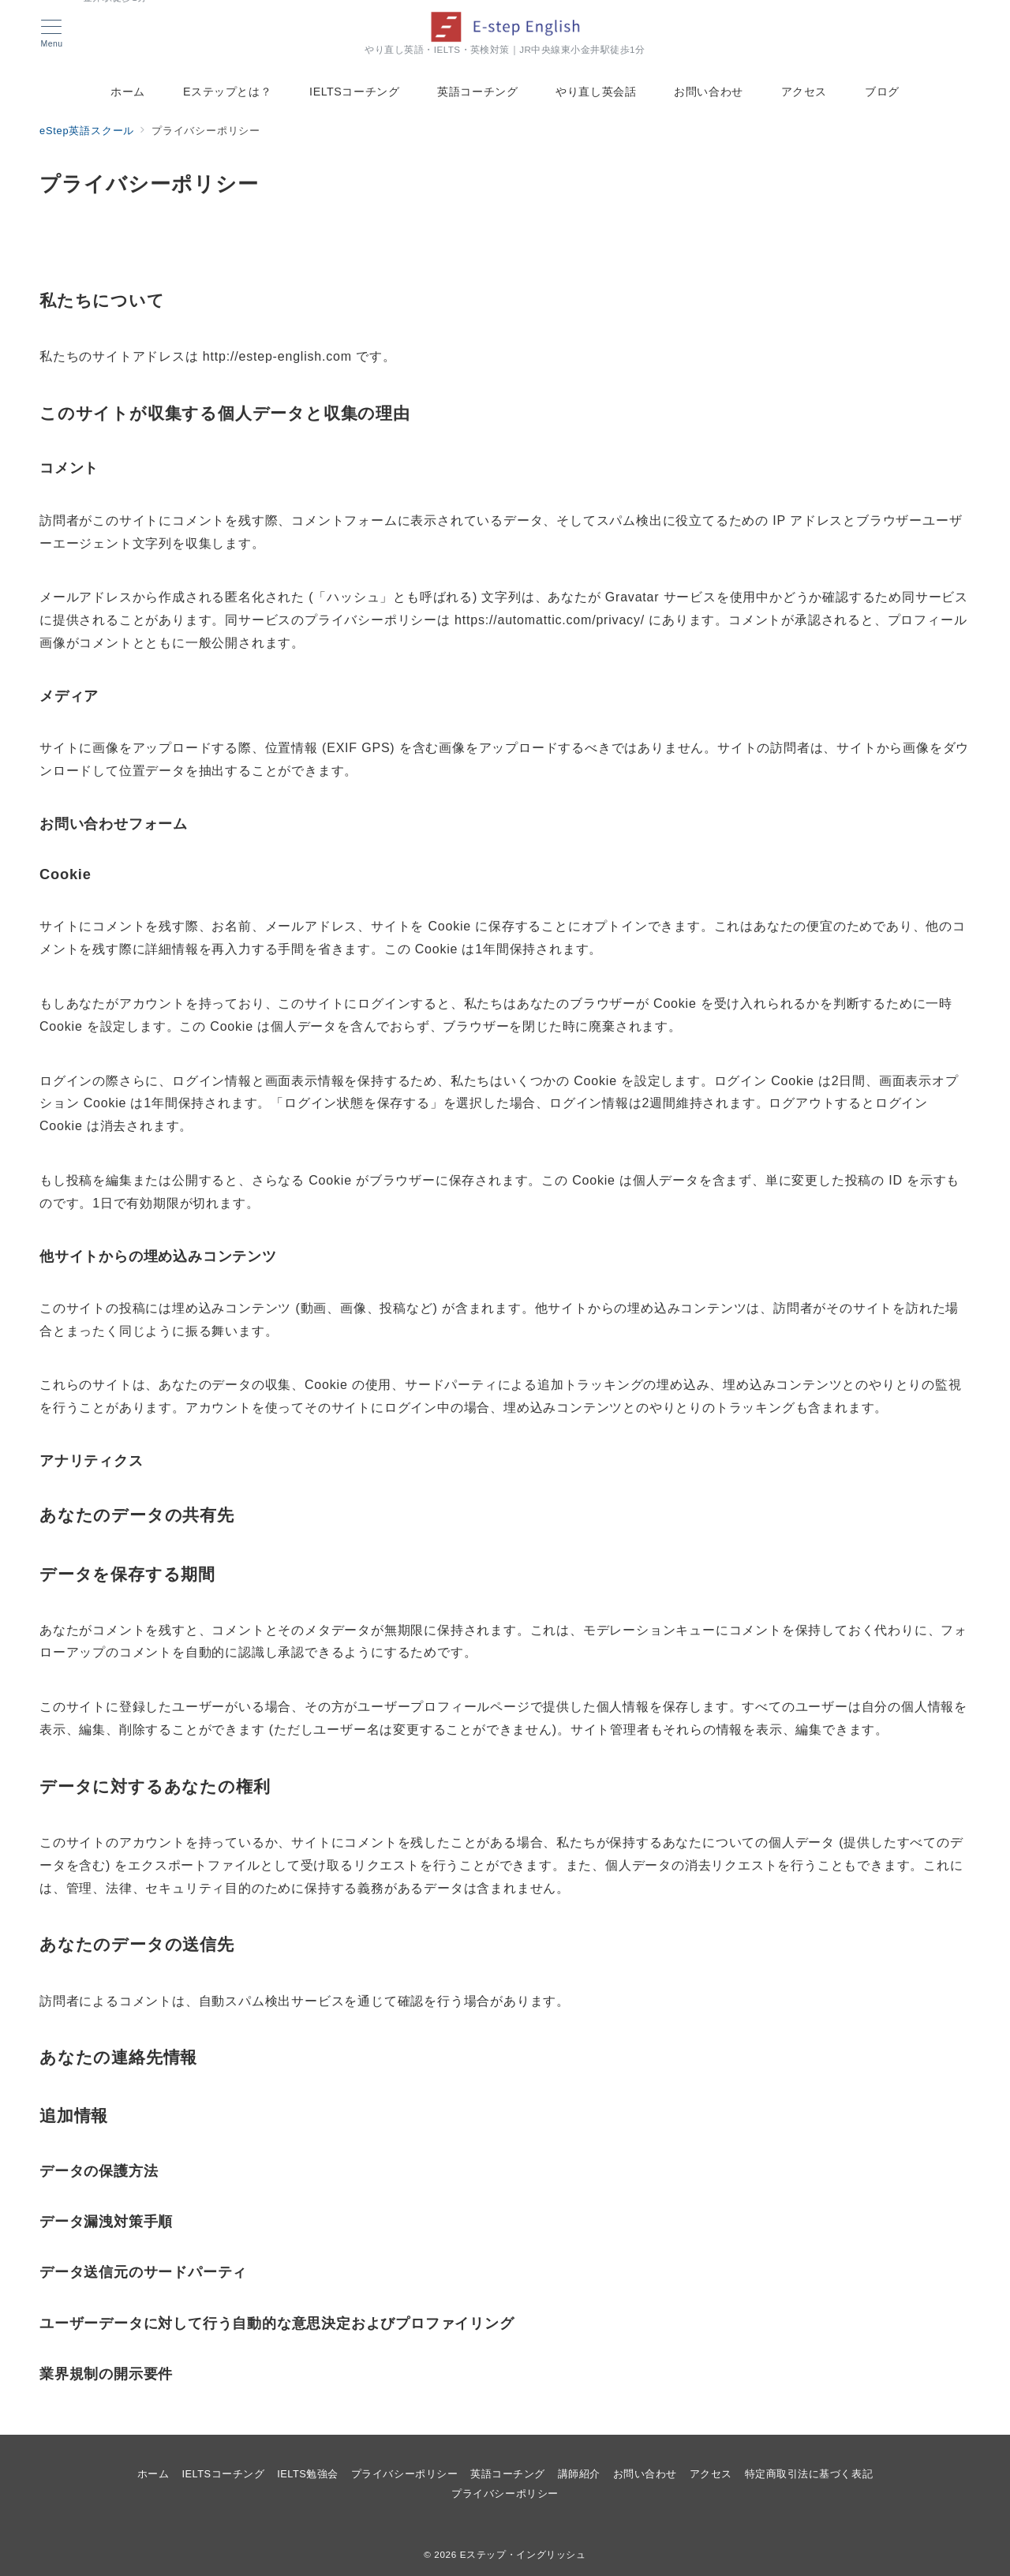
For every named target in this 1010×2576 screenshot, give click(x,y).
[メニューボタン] (51, 34)
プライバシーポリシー (504, 2493)
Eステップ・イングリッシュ (523, 2554)
